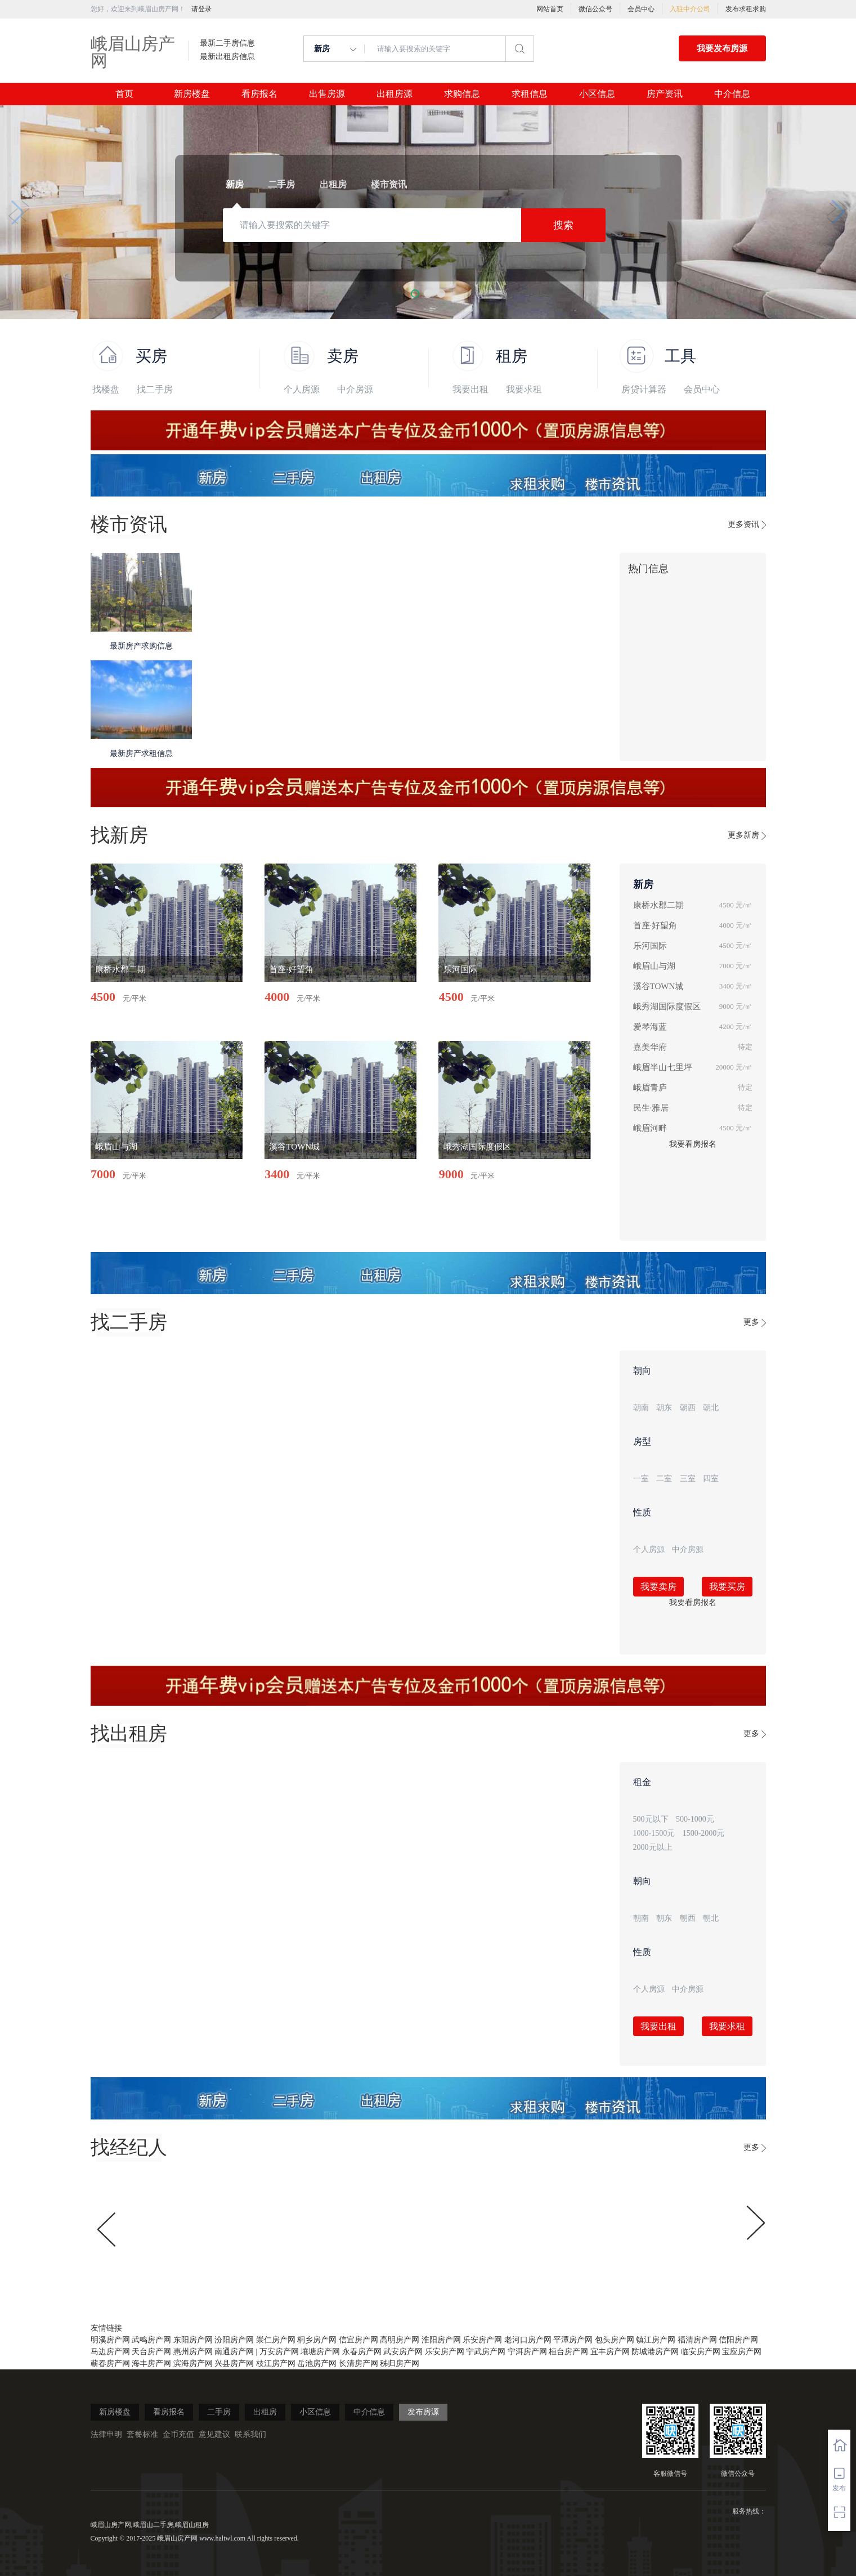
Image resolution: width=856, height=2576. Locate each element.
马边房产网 (110, 2351)
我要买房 (727, 1586)
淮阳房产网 (441, 2340)
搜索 (563, 225)
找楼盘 (105, 389)
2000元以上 (653, 1847)
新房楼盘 (192, 94)
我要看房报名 (692, 1144)
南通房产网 (234, 2351)
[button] (415, 293)
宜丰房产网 (610, 2351)
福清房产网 (697, 2340)
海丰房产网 (151, 2363)
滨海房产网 (193, 2363)
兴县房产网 (234, 2363)
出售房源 (327, 94)
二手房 (219, 2412)
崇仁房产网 (275, 2340)
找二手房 (155, 389)
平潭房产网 (573, 2340)
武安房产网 (403, 2351)
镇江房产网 (655, 2340)
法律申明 (106, 2434)
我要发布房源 (722, 48)
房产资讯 (664, 94)
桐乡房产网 (317, 2340)
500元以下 (651, 1819)
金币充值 (178, 2434)
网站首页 (549, 9)
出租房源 (394, 94)
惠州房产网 (193, 2351)
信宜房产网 (358, 2340)
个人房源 (302, 389)
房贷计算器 (643, 389)
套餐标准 (142, 2434)
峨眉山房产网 (133, 52)
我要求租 (524, 389)
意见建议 (214, 2434)
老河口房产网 (528, 2340)
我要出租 (470, 389)
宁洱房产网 (527, 2351)
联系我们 (250, 2434)
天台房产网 (151, 2351)
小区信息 (597, 94)
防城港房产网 (655, 2351)
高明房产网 (399, 2340)
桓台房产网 (568, 2351)
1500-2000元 (704, 1833)
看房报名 (259, 94)
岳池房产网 (317, 2363)
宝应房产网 (741, 2351)
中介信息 (732, 94)
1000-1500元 (654, 1833)
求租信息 (529, 94)
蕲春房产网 (110, 2363)
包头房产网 (614, 2340)
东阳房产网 (193, 2340)
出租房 (265, 2412)
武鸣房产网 (151, 2340)
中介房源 (355, 389)
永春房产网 (362, 2351)
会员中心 (641, 9)
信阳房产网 (738, 2340)
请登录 (201, 9)
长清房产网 (358, 2363)
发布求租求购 (745, 9)
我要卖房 (658, 1586)
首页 (124, 94)
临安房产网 (700, 2351)
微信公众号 (595, 9)
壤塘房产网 (320, 2351)
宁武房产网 (485, 2351)
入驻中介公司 (690, 9)
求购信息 (462, 94)
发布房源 (423, 2412)
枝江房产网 (275, 2363)
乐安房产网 (482, 2340)
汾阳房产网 (234, 2340)
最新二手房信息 (227, 43)
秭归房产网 (399, 2363)
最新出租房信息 (227, 57)
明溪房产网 (110, 2340)
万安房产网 (279, 2351)
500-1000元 (695, 1819)
